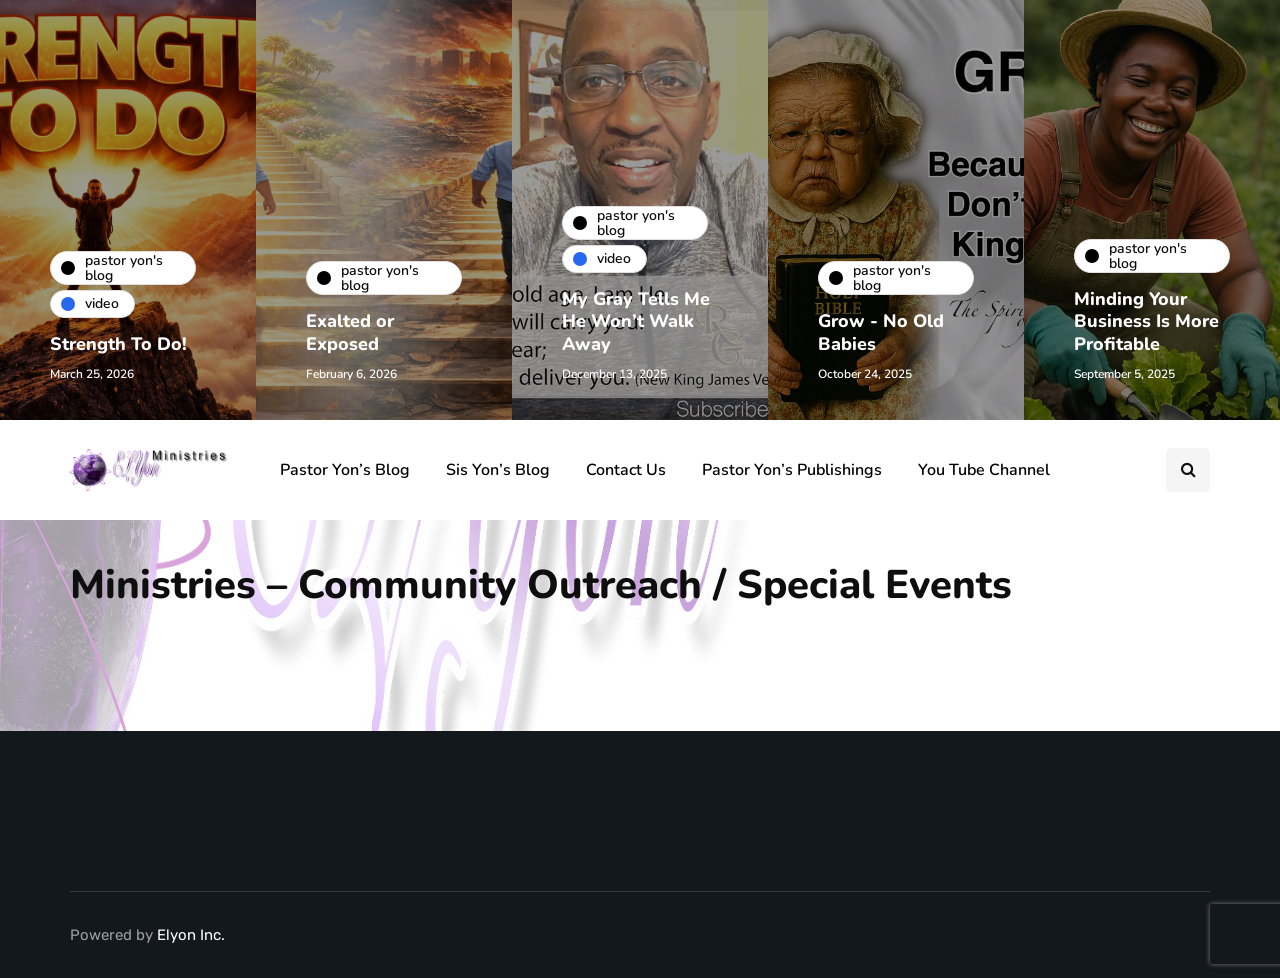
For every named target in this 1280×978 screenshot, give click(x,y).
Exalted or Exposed (350, 332)
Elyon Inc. (191, 935)
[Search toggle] (1188, 470)
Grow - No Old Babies (881, 332)
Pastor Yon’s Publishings (792, 470)
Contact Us (626, 470)
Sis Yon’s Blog (498, 470)
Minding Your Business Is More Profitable (1146, 321)
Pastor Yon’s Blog (345, 470)
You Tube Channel (984, 470)
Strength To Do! (118, 344)
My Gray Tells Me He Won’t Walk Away (636, 321)
